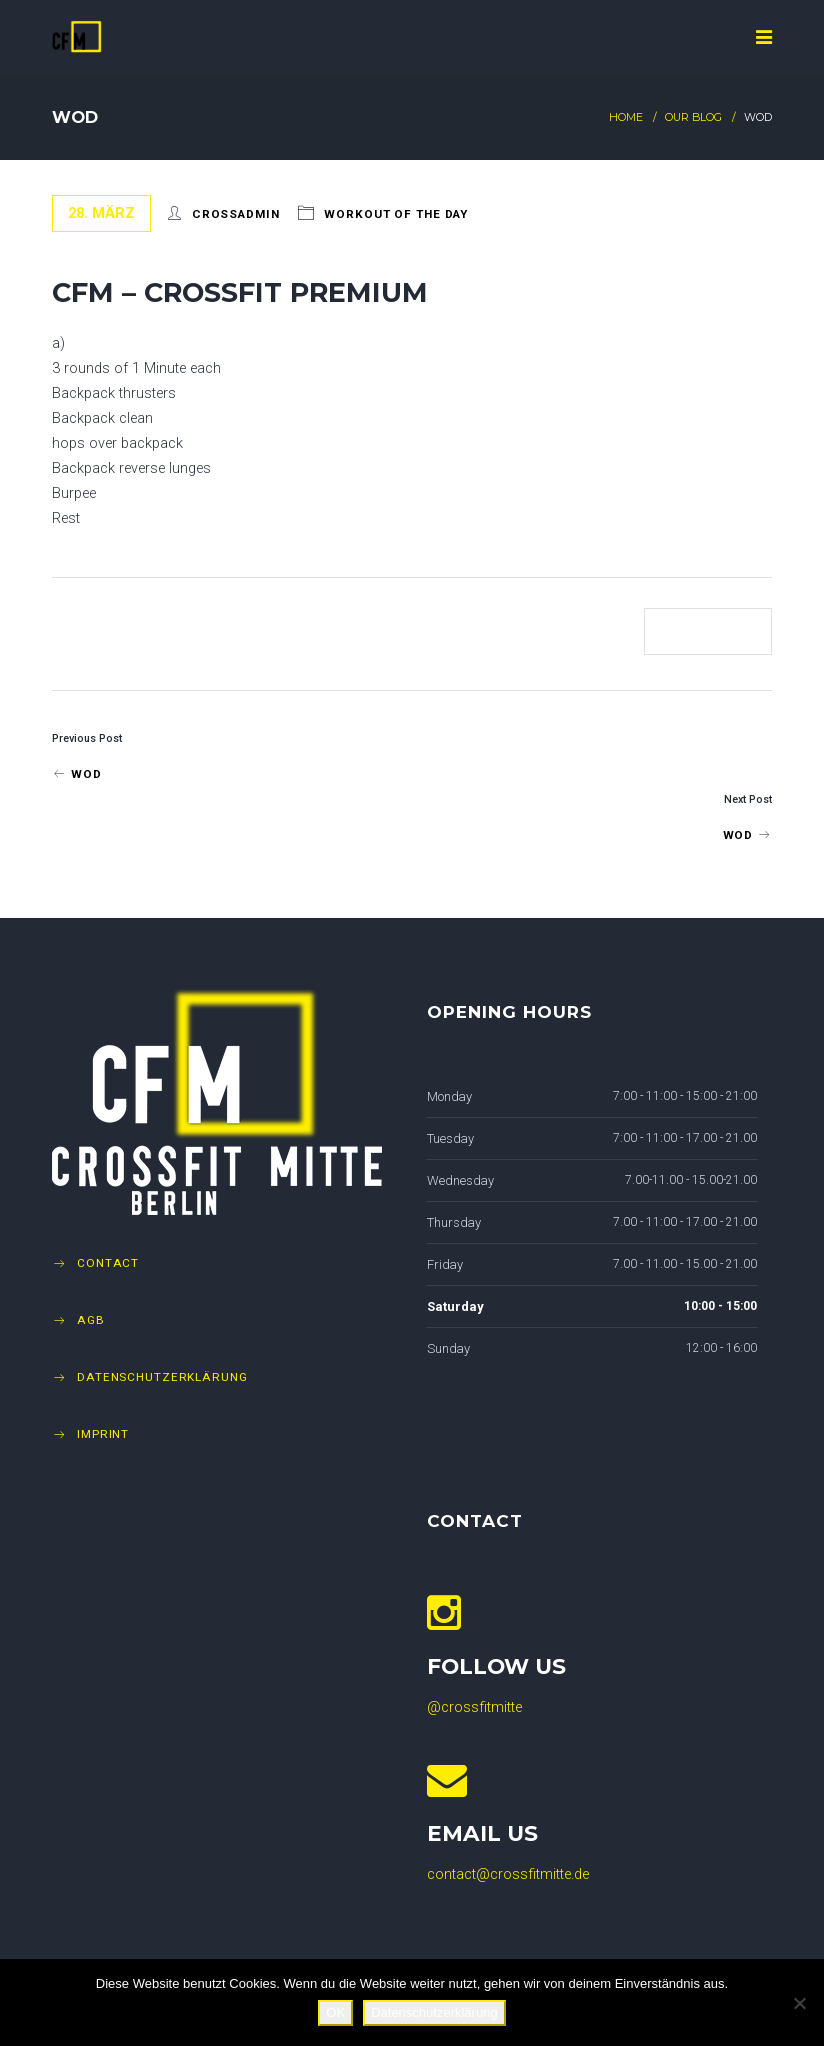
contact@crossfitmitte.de (508, 1874)
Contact (108, 1263)
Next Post (748, 799)
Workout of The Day (396, 214)
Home (626, 117)
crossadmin (236, 214)
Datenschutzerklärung (162, 1377)
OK (335, 2012)
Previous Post (87, 738)
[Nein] (799, 2003)
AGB (91, 1320)
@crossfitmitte (474, 1707)
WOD (76, 774)
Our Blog (693, 117)
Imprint (103, 1434)
